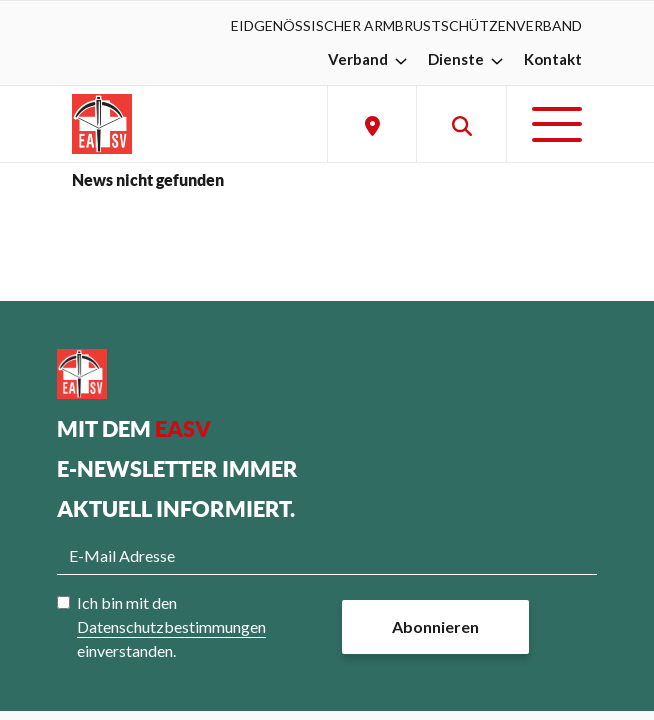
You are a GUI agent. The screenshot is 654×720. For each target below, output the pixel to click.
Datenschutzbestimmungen (171, 626)
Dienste (468, 59)
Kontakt (553, 59)
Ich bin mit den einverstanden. (171, 626)
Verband (370, 59)
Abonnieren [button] (435, 626)
